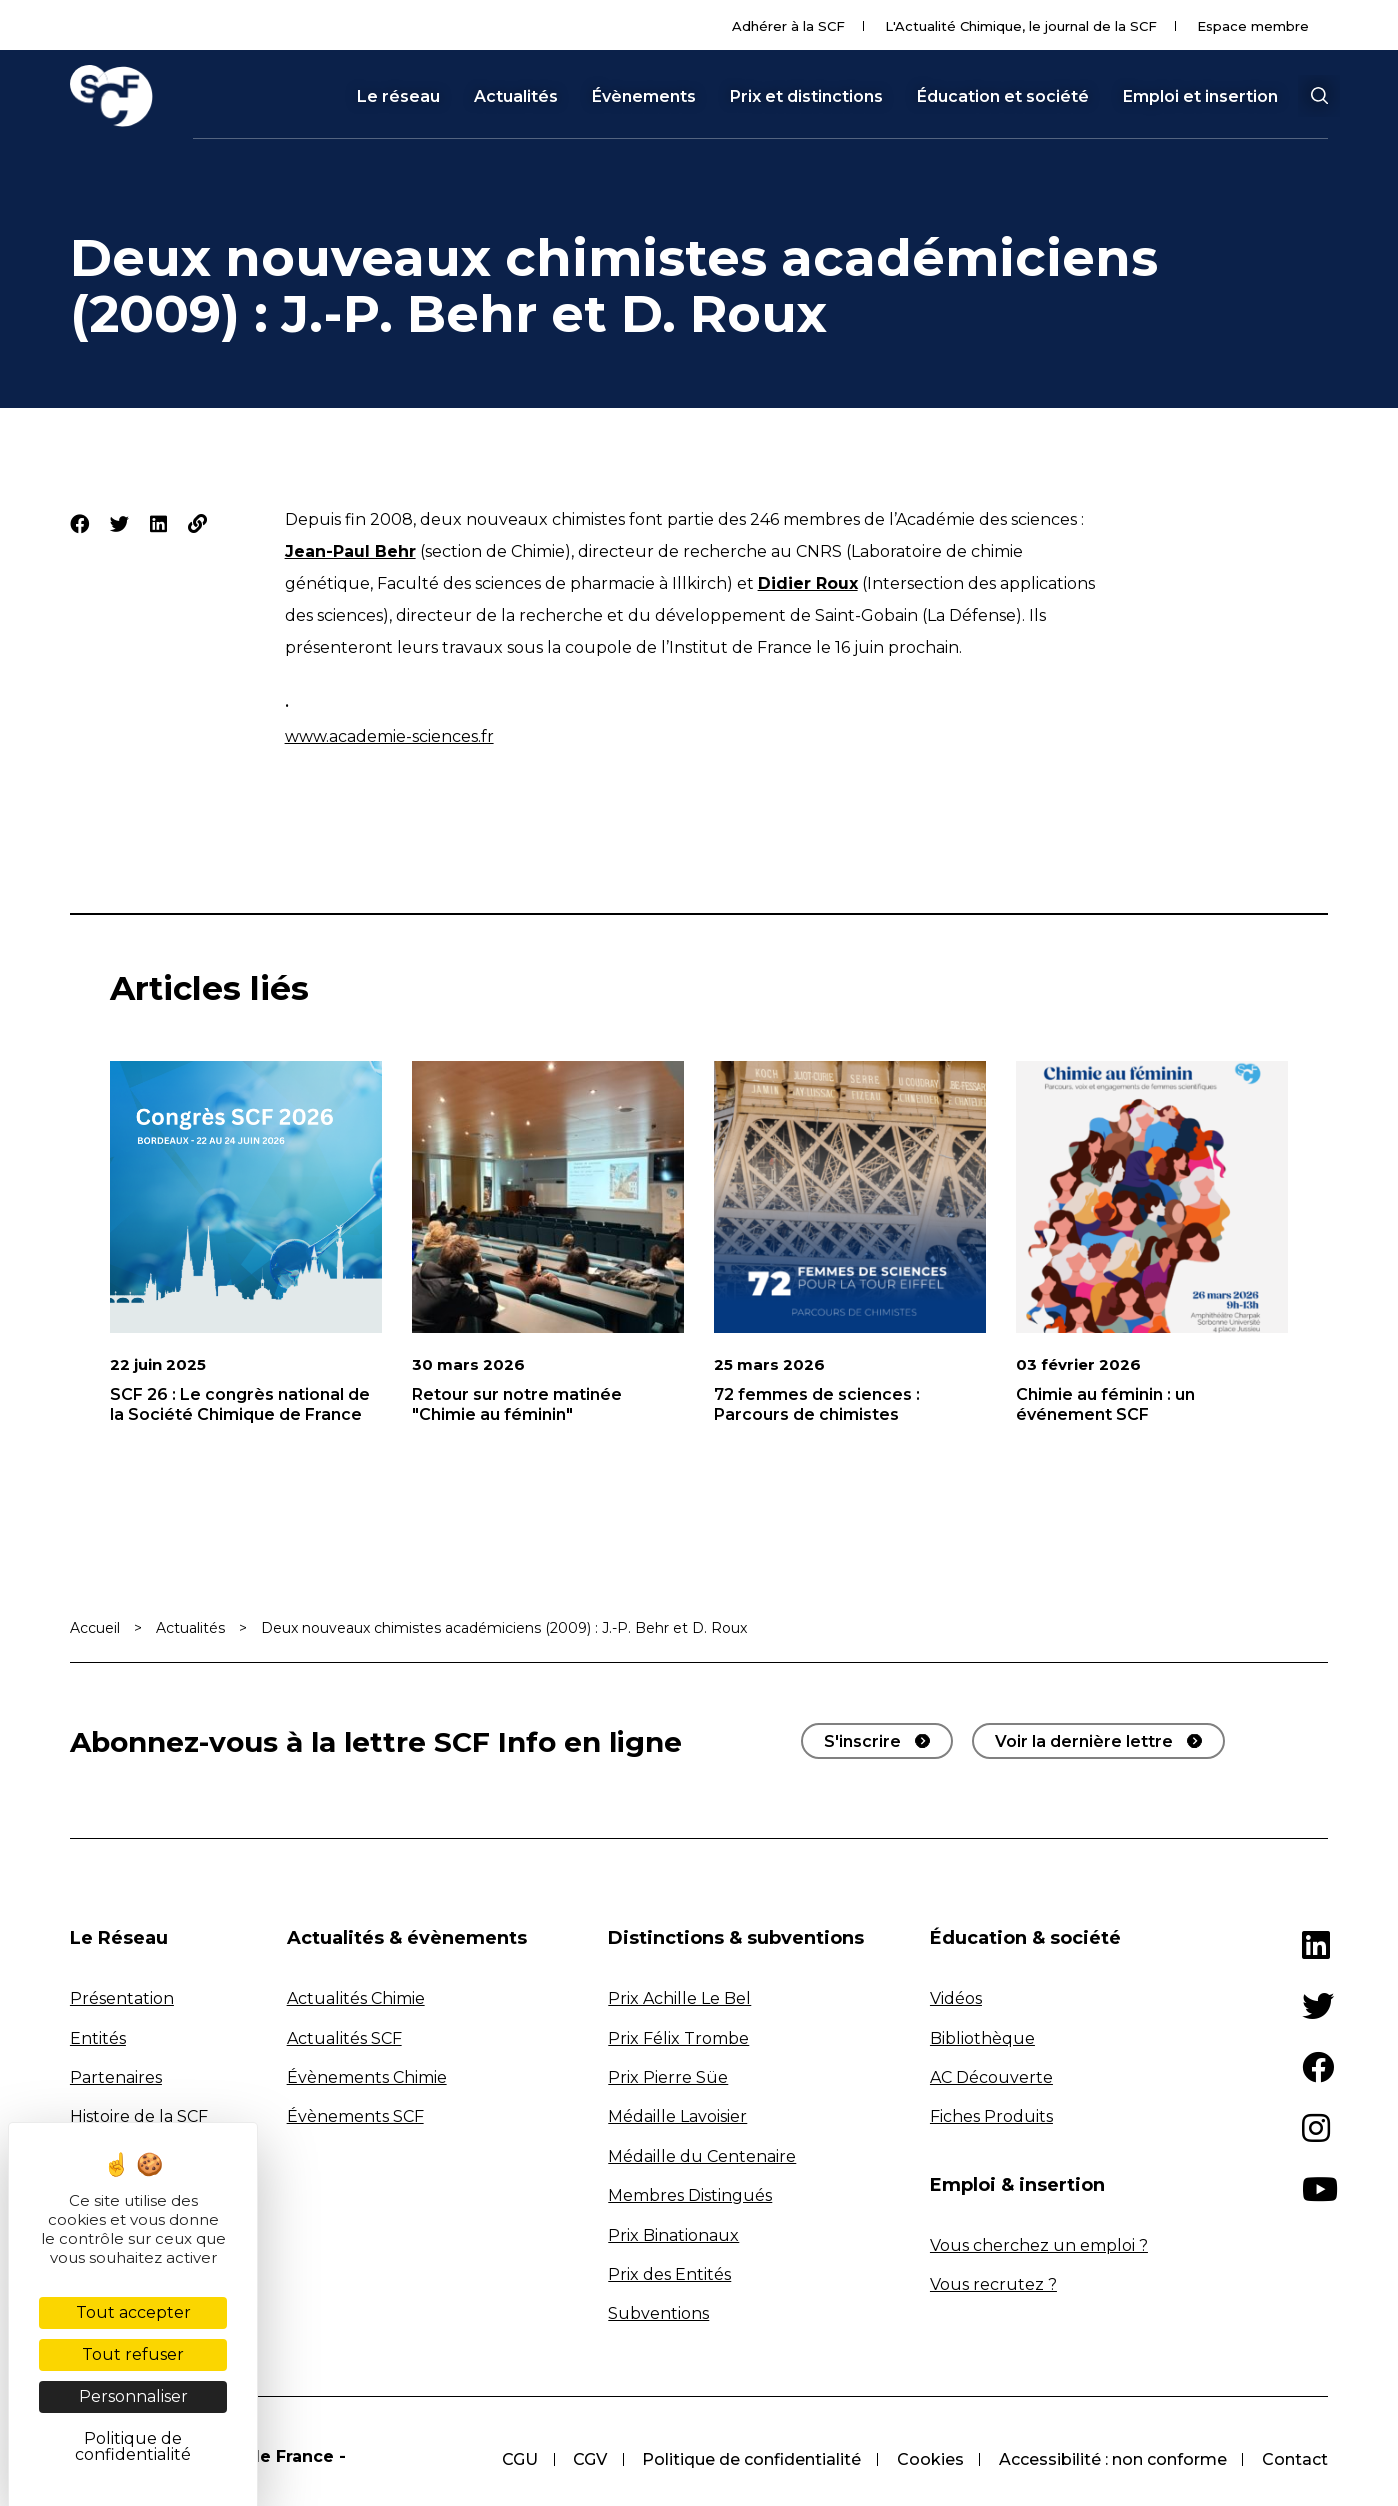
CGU (516, 2459)
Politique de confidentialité (749, 2459)
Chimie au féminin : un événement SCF (1105, 1404)
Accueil (95, 1628)
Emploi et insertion (1200, 97)
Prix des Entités (669, 2274)
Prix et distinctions (806, 97)
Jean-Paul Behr (350, 551)
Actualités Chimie (356, 1998)
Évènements (644, 97)
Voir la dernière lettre (1084, 1741)
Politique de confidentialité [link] (133, 2446)
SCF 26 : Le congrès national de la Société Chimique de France (240, 1404)
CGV (587, 2459)
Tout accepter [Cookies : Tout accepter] (133, 2312)
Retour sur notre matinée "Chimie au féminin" (517, 1404)
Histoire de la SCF (139, 2116)
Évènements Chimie (367, 2077)
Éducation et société (1003, 97)
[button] (1319, 96)
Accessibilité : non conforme (1112, 2459)
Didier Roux (808, 583)
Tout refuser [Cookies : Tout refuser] (133, 2354)
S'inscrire (862, 1741)
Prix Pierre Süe (668, 2077)
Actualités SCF (344, 2038)
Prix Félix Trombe (678, 2038)
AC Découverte (991, 2077)
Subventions (658, 2313)
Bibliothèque (982, 2038)
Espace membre (1253, 26)
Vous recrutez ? (993, 2284)
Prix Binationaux (673, 2235)
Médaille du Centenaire (702, 2156)
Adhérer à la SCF (788, 26)
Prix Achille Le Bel (679, 1998)
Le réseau (398, 97)
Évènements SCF (355, 2116)
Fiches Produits (991, 2116)
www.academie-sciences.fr (389, 736)
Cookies (928, 2459)
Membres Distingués (690, 2195)
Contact (1295, 2459)
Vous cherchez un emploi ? (1039, 2245)
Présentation (122, 1998)
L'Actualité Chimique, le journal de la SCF (1021, 26)
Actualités (516, 97)
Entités (98, 2038)
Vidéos (956, 1998)
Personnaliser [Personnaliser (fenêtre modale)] (133, 2396)
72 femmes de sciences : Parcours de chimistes (817, 1404)
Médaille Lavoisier (677, 2116)
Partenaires (116, 2077)
